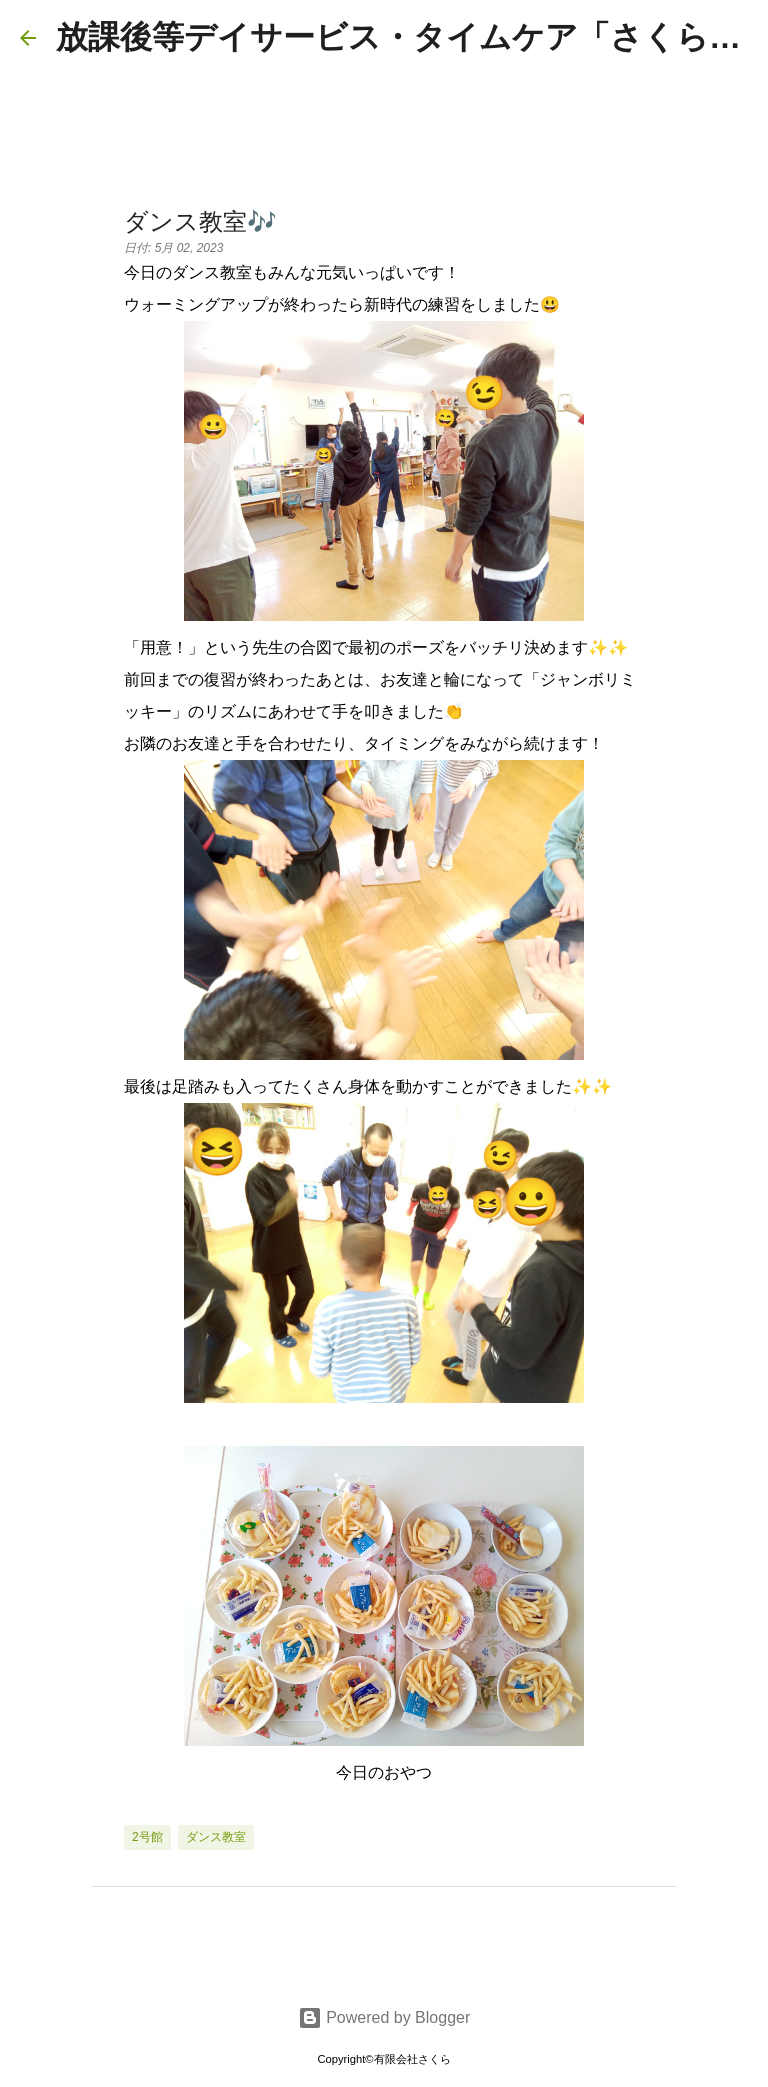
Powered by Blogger (384, 2017)
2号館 (147, 1837)
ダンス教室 (216, 1837)
